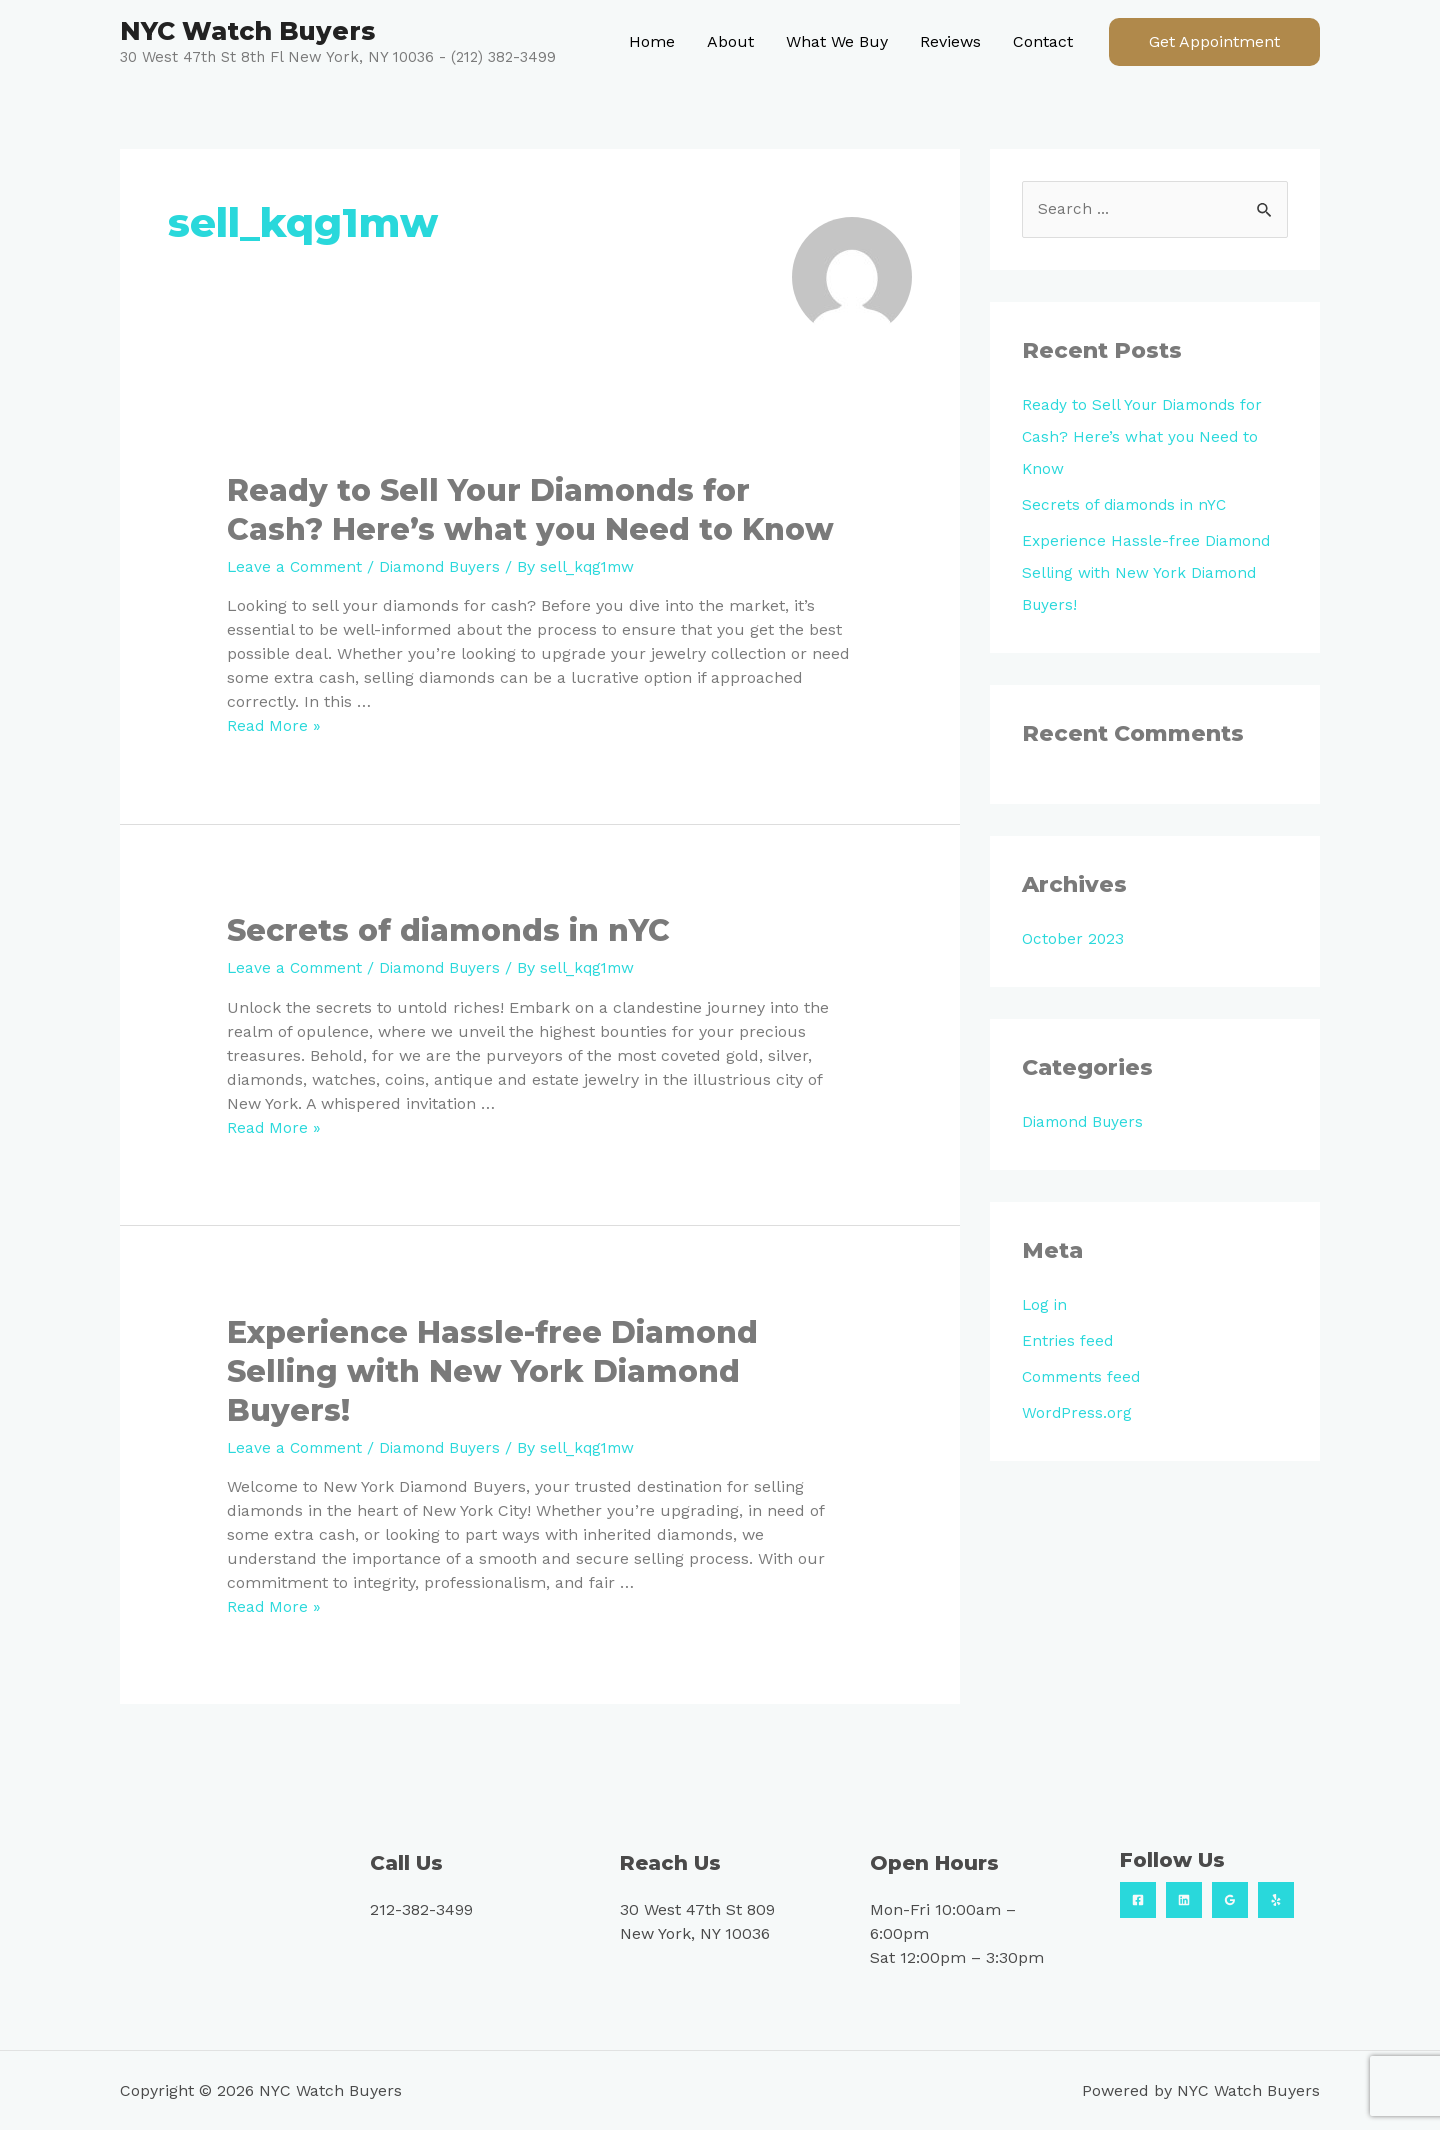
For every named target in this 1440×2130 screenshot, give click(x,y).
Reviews (950, 41)
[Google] (1230, 1900)
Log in (1045, 1305)
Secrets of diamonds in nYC (448, 930)
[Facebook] (1138, 1900)
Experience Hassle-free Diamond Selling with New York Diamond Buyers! (492, 1370)
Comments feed (1084, 1377)
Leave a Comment (297, 566)
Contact (1043, 41)
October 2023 (1073, 939)
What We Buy (837, 41)
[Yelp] (1276, 1900)
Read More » (274, 725)
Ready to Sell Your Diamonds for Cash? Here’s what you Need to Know (1145, 437)
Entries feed (1068, 1341)
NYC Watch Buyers (247, 31)
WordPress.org (1077, 1413)
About (730, 41)
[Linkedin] (1184, 1900)
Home (652, 41)
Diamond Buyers (448, 566)
